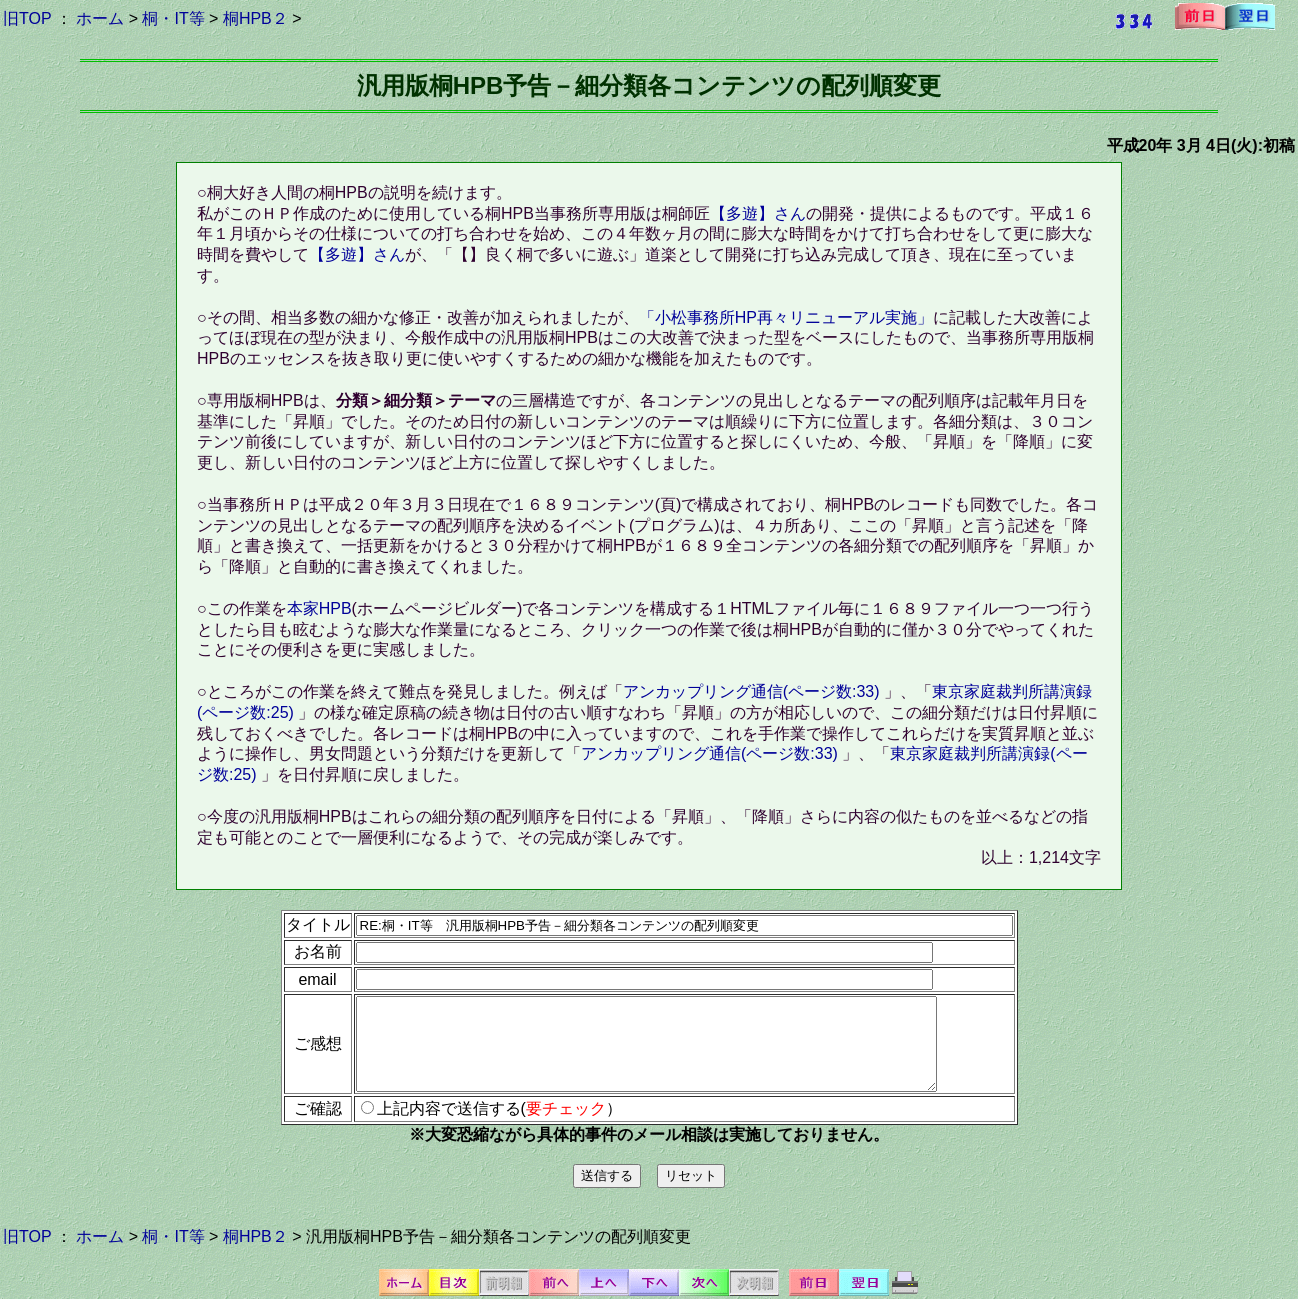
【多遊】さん (758, 213)
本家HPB (319, 608)
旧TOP (27, 18)
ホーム (100, 18)
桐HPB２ (255, 18)
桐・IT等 (173, 18)
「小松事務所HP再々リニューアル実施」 (786, 317)
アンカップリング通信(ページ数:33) (753, 691)
